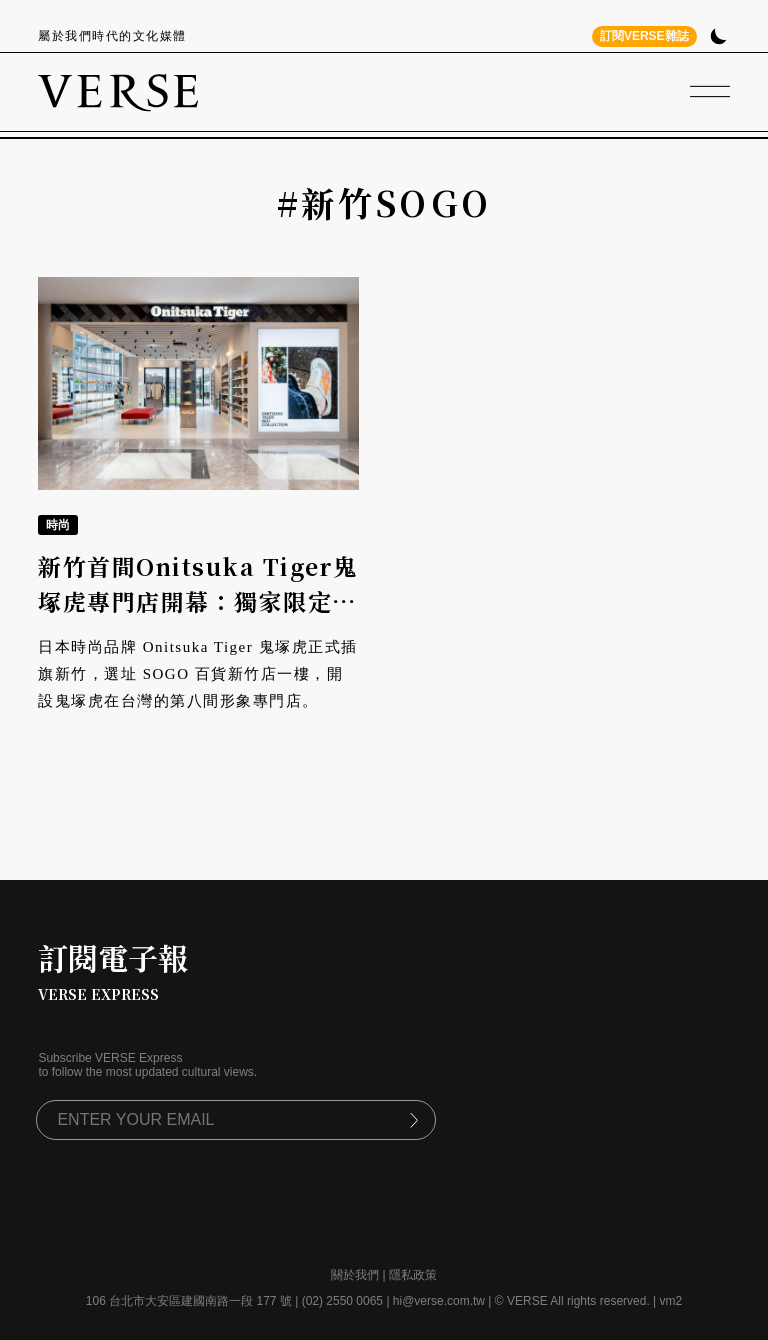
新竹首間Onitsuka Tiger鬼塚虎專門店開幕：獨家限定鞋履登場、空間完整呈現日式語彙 (198, 618)
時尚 (58, 525)
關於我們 (355, 1275)
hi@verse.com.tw (439, 1301)
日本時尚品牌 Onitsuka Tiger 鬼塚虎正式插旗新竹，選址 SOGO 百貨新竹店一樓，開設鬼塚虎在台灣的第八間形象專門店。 (197, 674)
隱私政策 (413, 1275)
